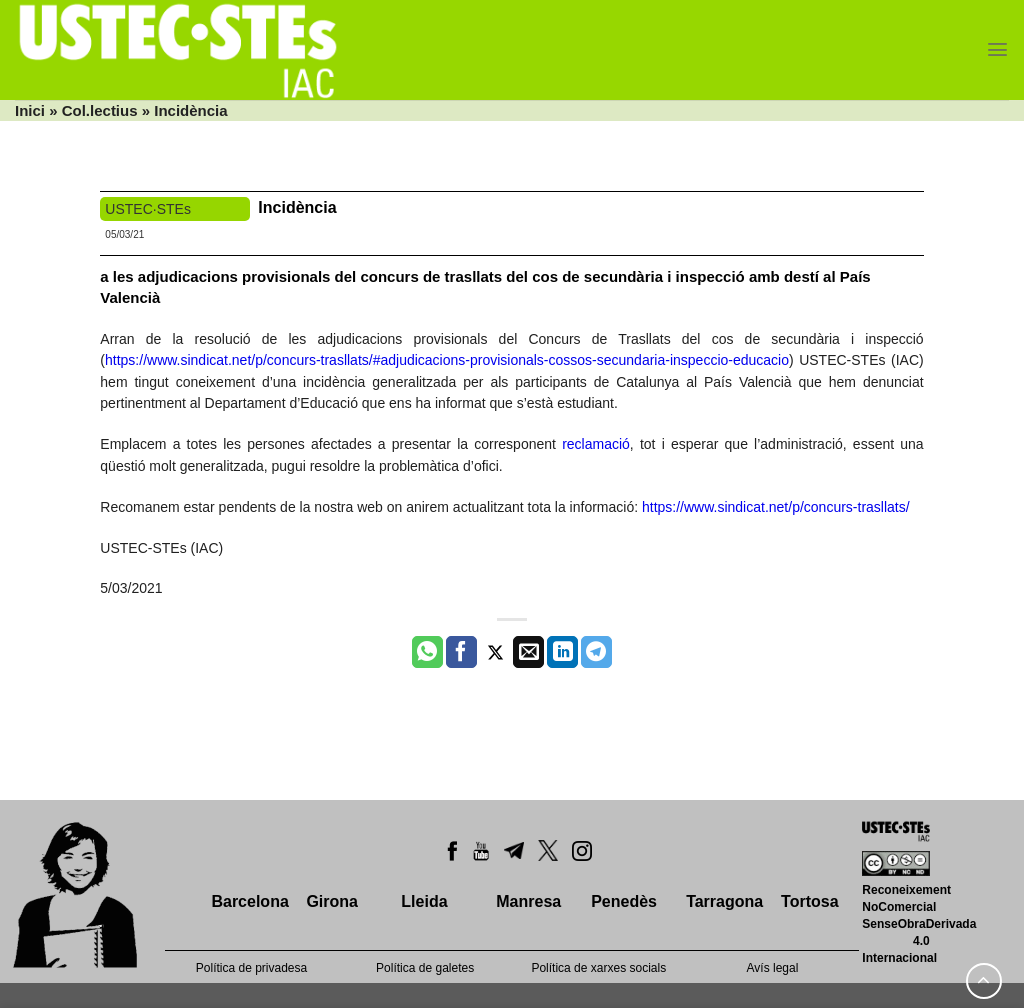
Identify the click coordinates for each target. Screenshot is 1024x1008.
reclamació (596, 444)
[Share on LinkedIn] (562, 652)
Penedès (624, 901)
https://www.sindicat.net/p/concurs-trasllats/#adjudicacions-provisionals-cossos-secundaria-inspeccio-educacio (447, 360)
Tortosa (809, 901)
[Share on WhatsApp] (427, 652)
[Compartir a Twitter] (495, 652)
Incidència (297, 207)
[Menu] (997, 49)
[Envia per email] (528, 652)
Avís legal (773, 968)
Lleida (424, 901)
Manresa (528, 901)
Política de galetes (425, 968)
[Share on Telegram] (596, 652)
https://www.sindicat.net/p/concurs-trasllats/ (776, 507)
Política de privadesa (251, 968)
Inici (30, 110)
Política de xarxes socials (598, 968)
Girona (332, 901)
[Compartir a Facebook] (461, 652)
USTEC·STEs (148, 209)
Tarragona (724, 901)
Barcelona (249, 901)
